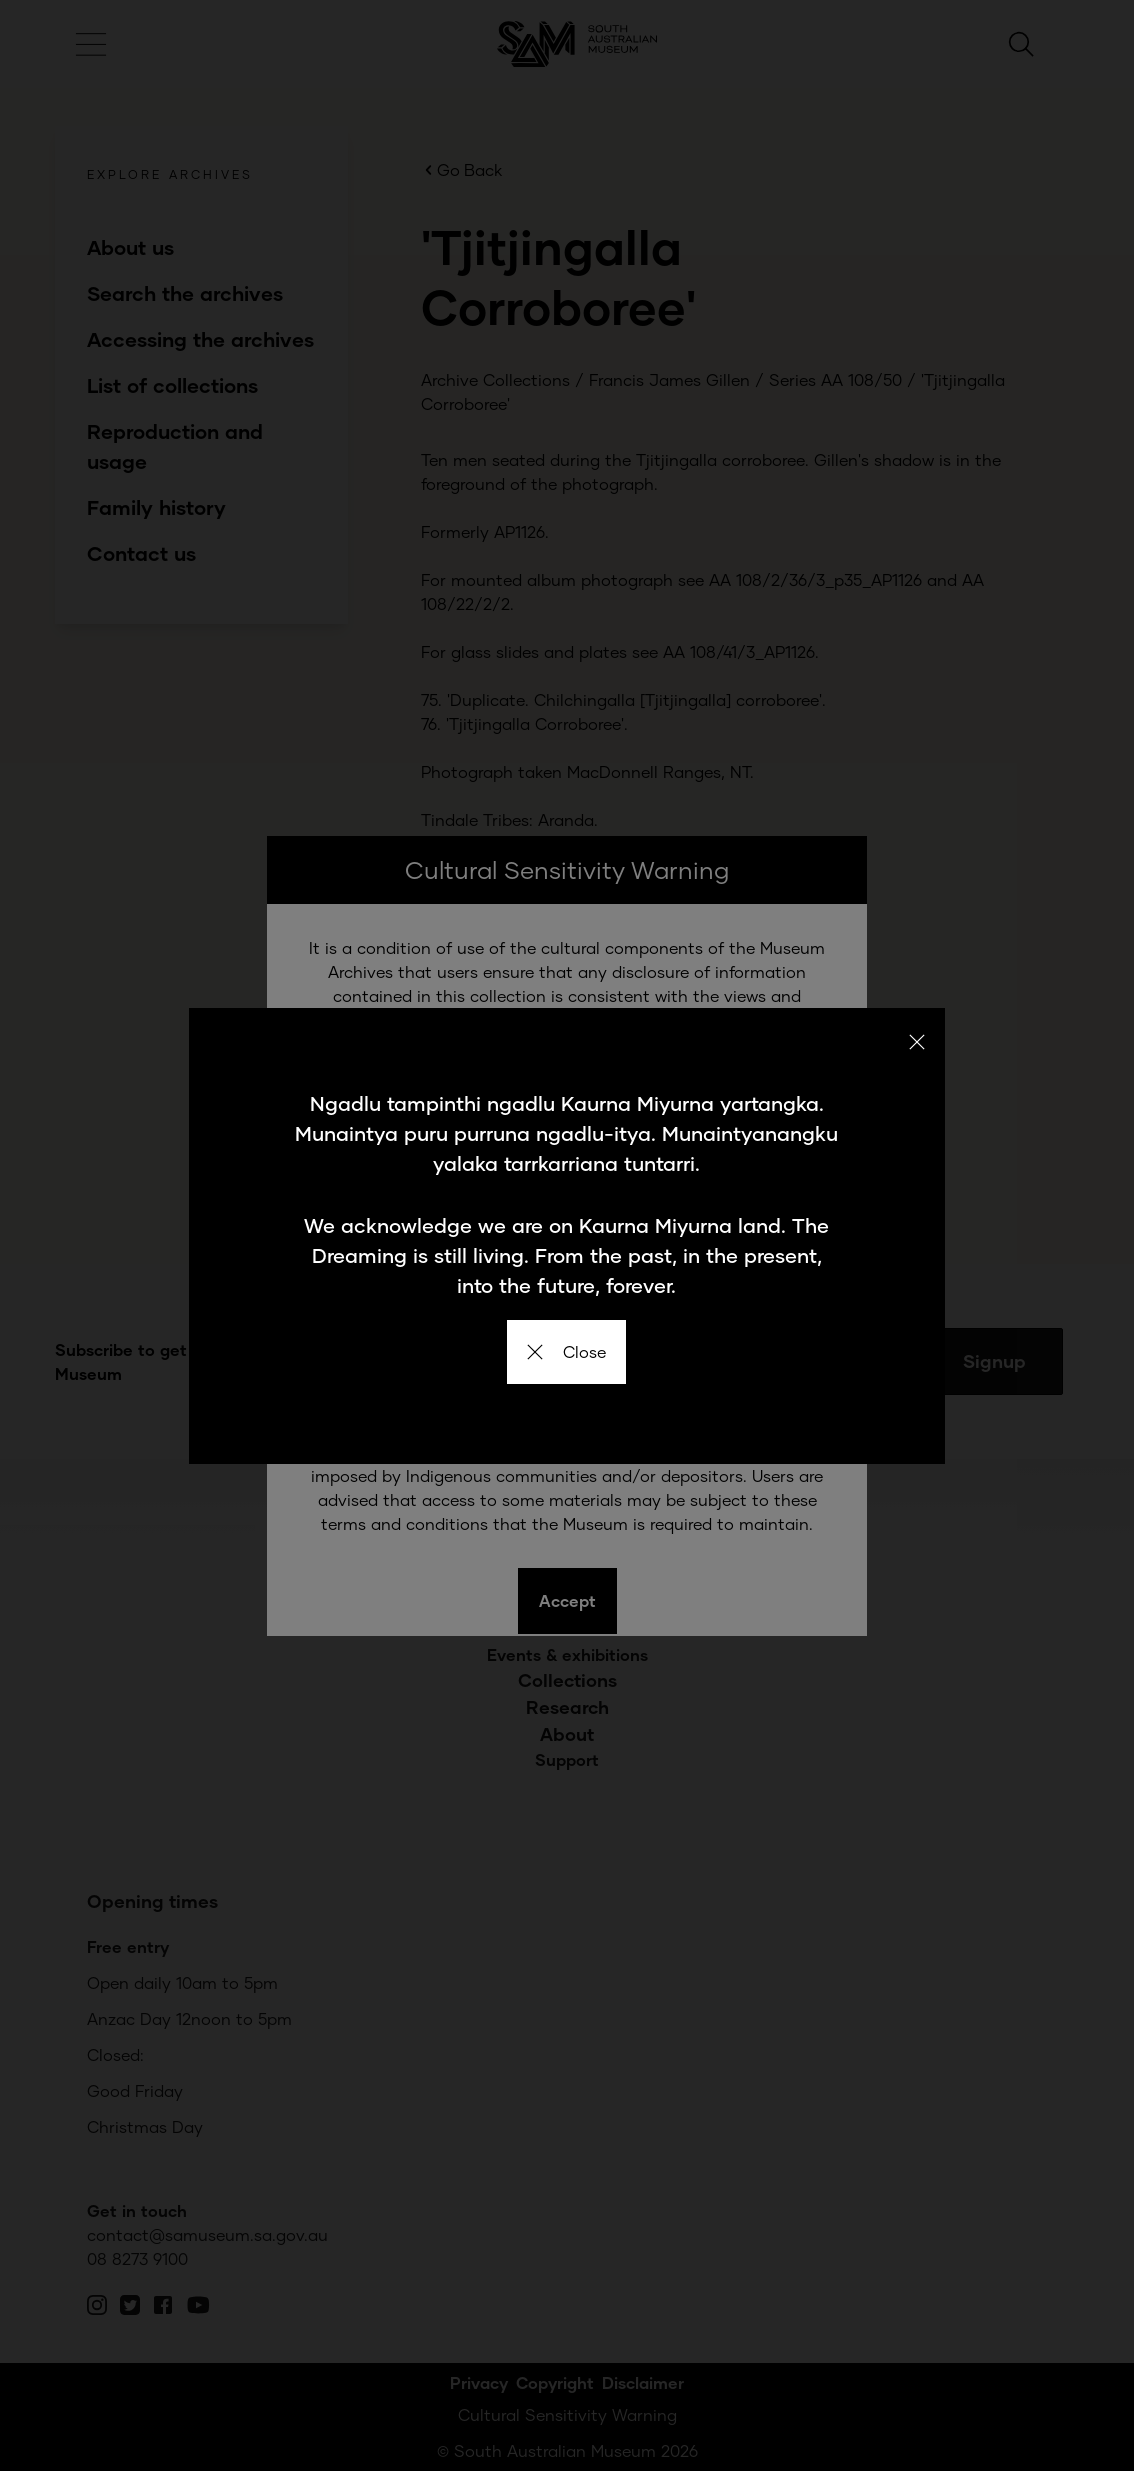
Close (566, 1351)
